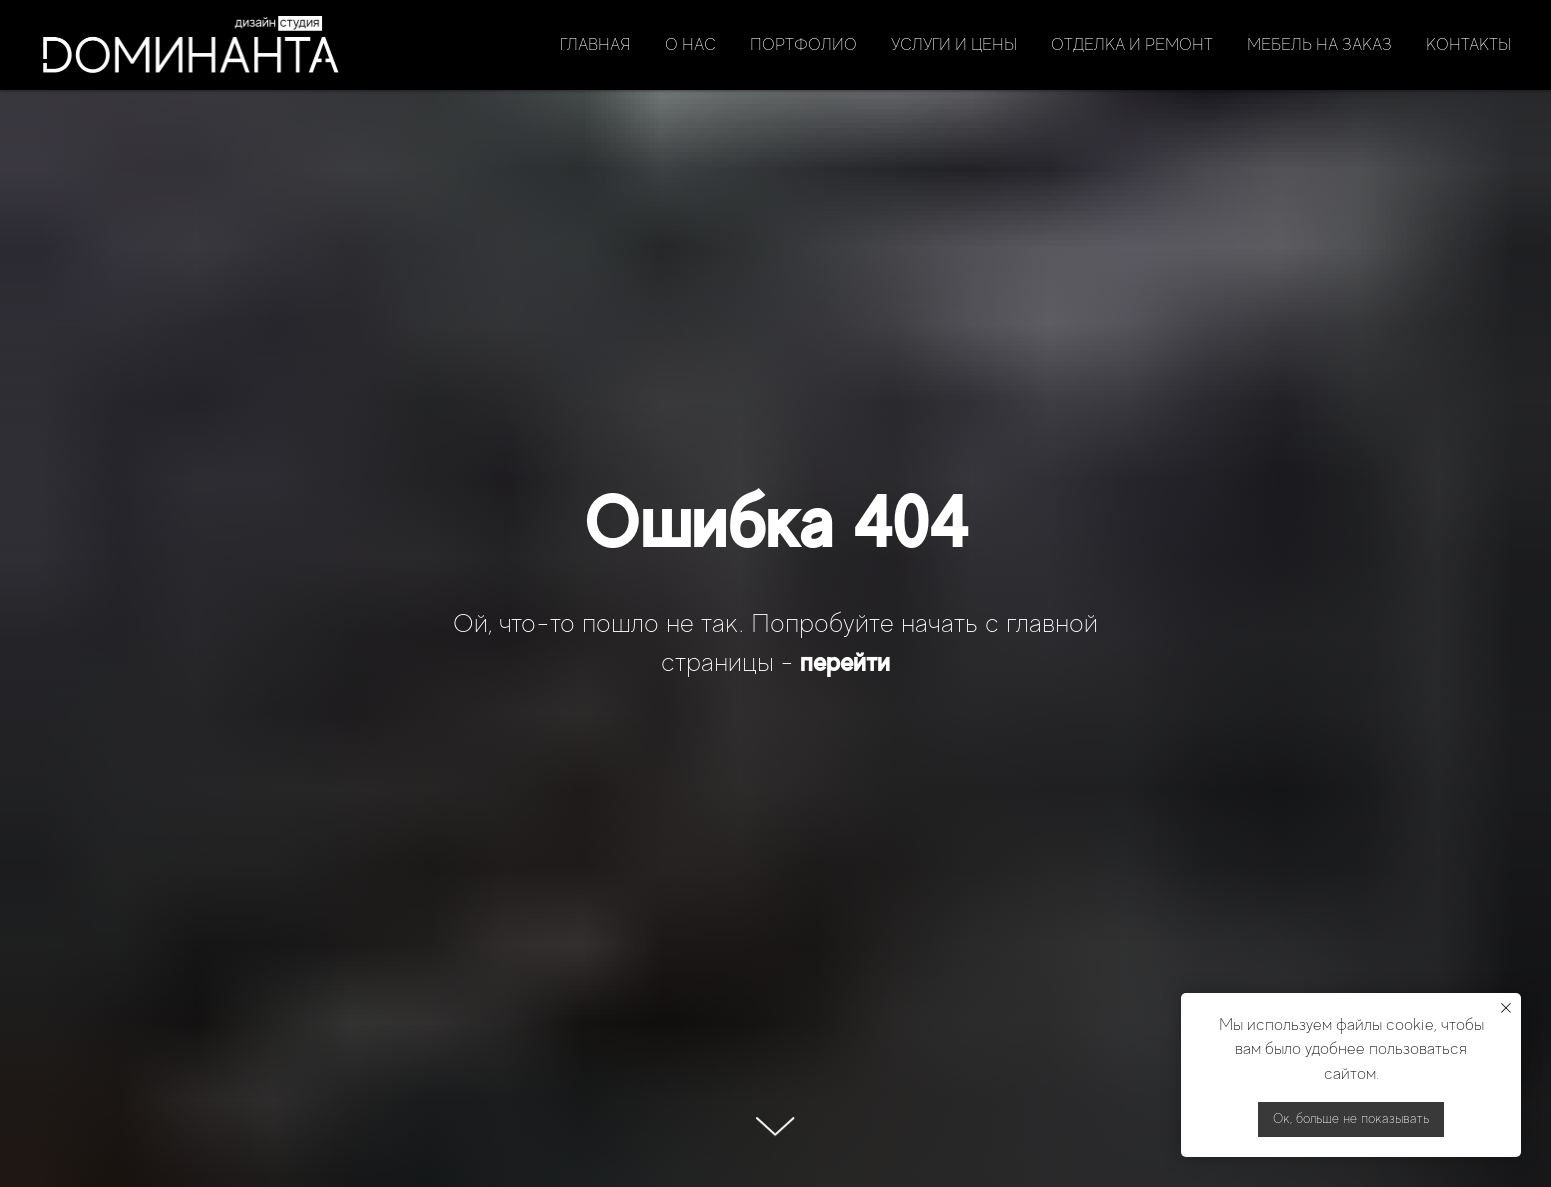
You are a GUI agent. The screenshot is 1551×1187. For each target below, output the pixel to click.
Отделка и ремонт (1132, 45)
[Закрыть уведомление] (1506, 1008)
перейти (845, 662)
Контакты (1468, 45)
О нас (690, 45)
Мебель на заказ (1319, 45)
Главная (595, 45)
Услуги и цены (954, 45)
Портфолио (803, 45)
